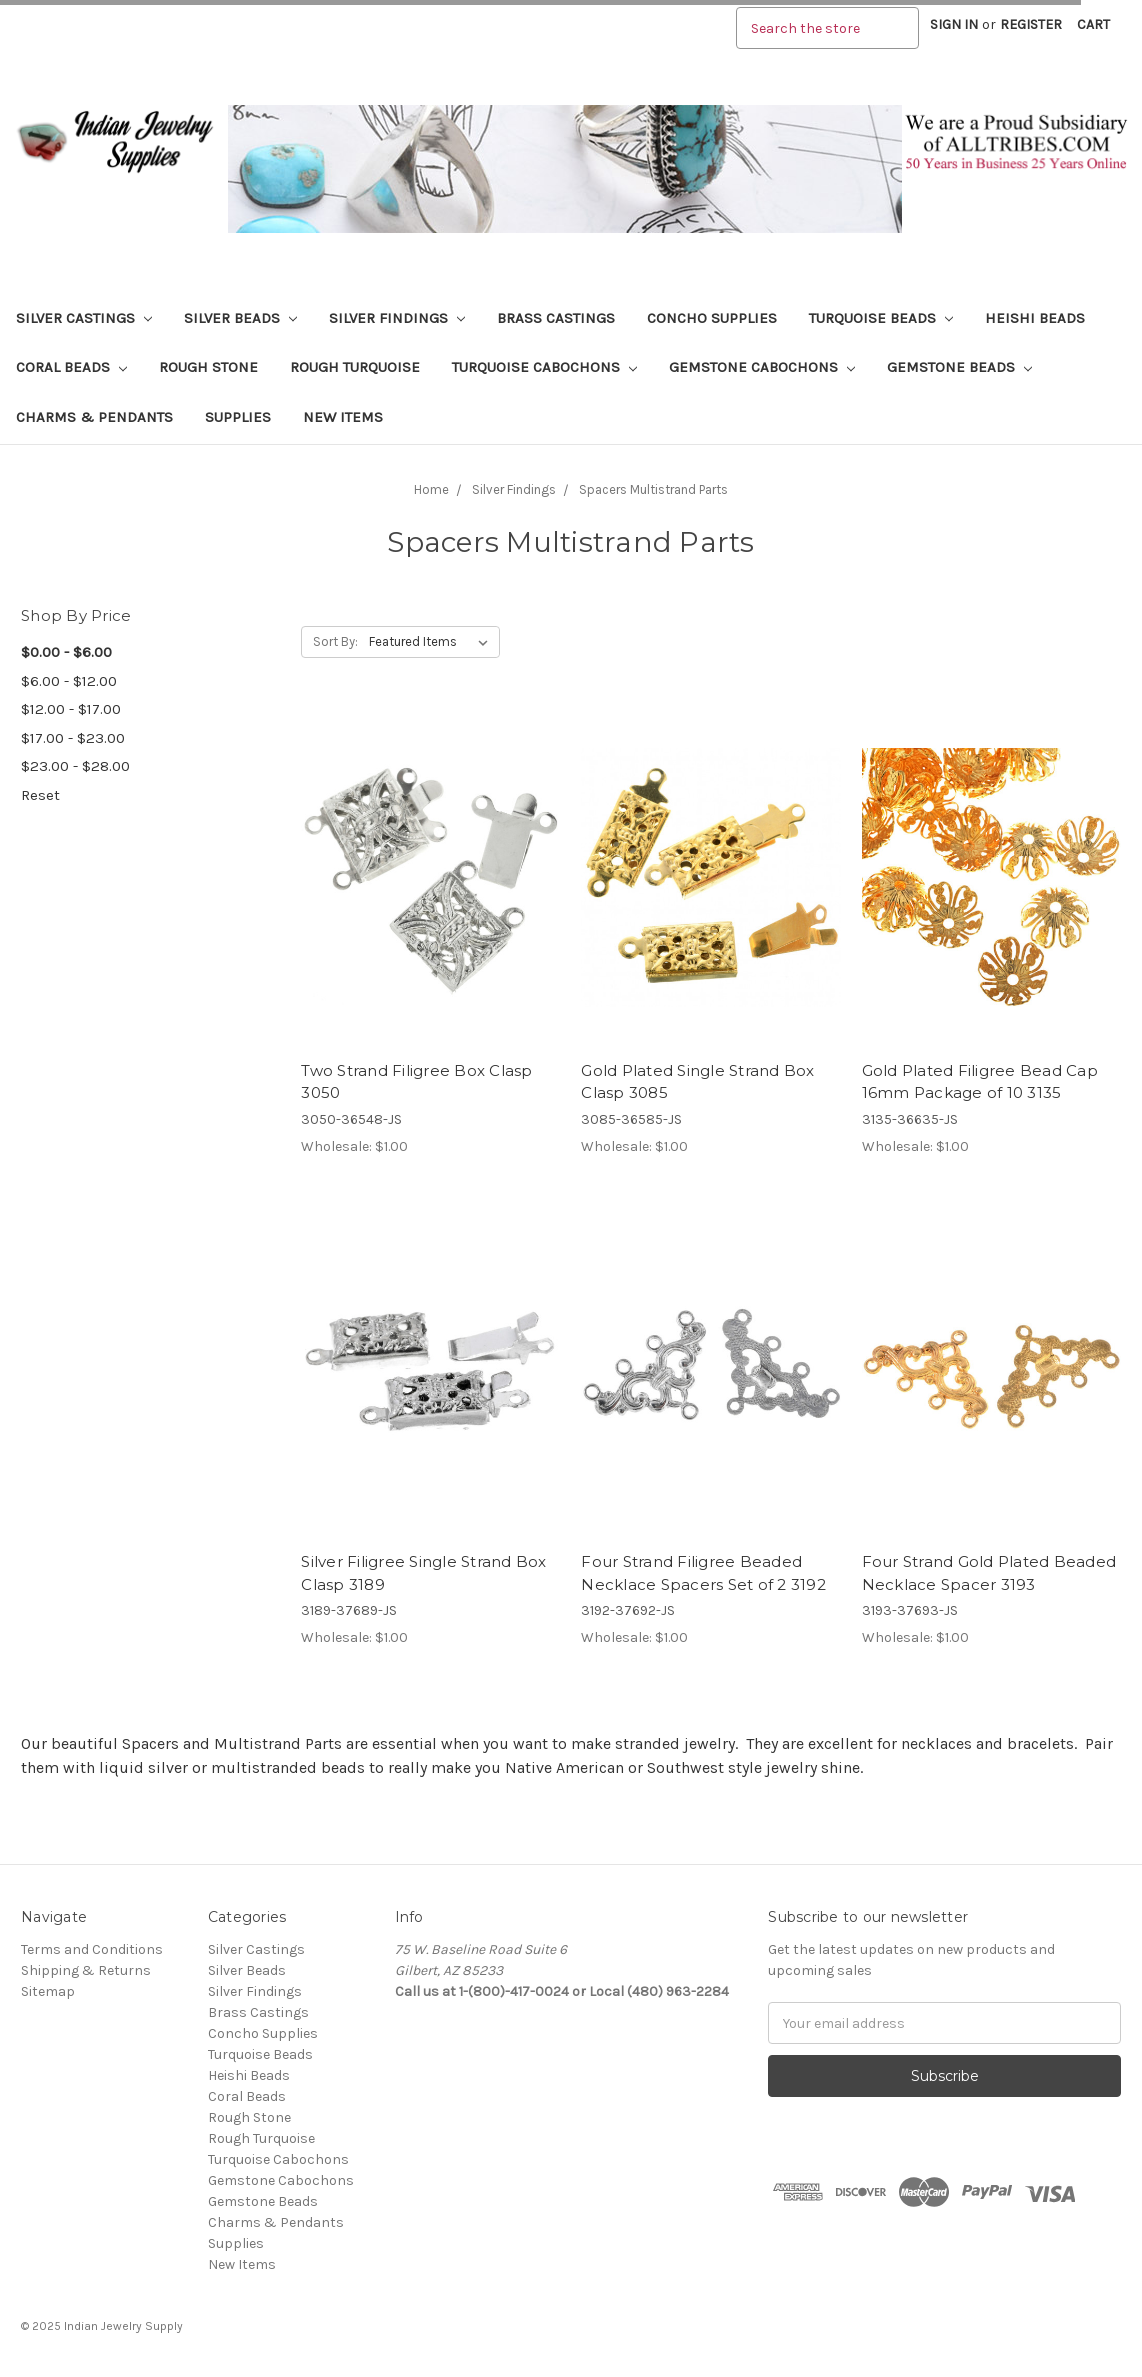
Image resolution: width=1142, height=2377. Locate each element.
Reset (40, 795)
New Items (343, 417)
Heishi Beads (1035, 318)
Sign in (954, 24)
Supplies (238, 417)
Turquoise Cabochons (544, 367)
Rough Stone (208, 367)
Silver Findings (397, 318)
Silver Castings (84, 318)
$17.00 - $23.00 (73, 738)
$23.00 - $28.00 (75, 766)
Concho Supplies (712, 318)
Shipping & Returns (86, 1970)
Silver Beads (240, 318)
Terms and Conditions (92, 1949)
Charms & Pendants (94, 417)
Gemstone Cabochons (762, 367)
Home (431, 489)
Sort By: (335, 641)
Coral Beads (71, 367)
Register (1031, 24)
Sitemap (48, 1991)
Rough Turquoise (355, 367)
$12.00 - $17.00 (71, 709)
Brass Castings (556, 318)
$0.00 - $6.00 (66, 652)
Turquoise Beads (881, 318)
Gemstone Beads (959, 367)
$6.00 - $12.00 (69, 681)
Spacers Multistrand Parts (653, 489)
